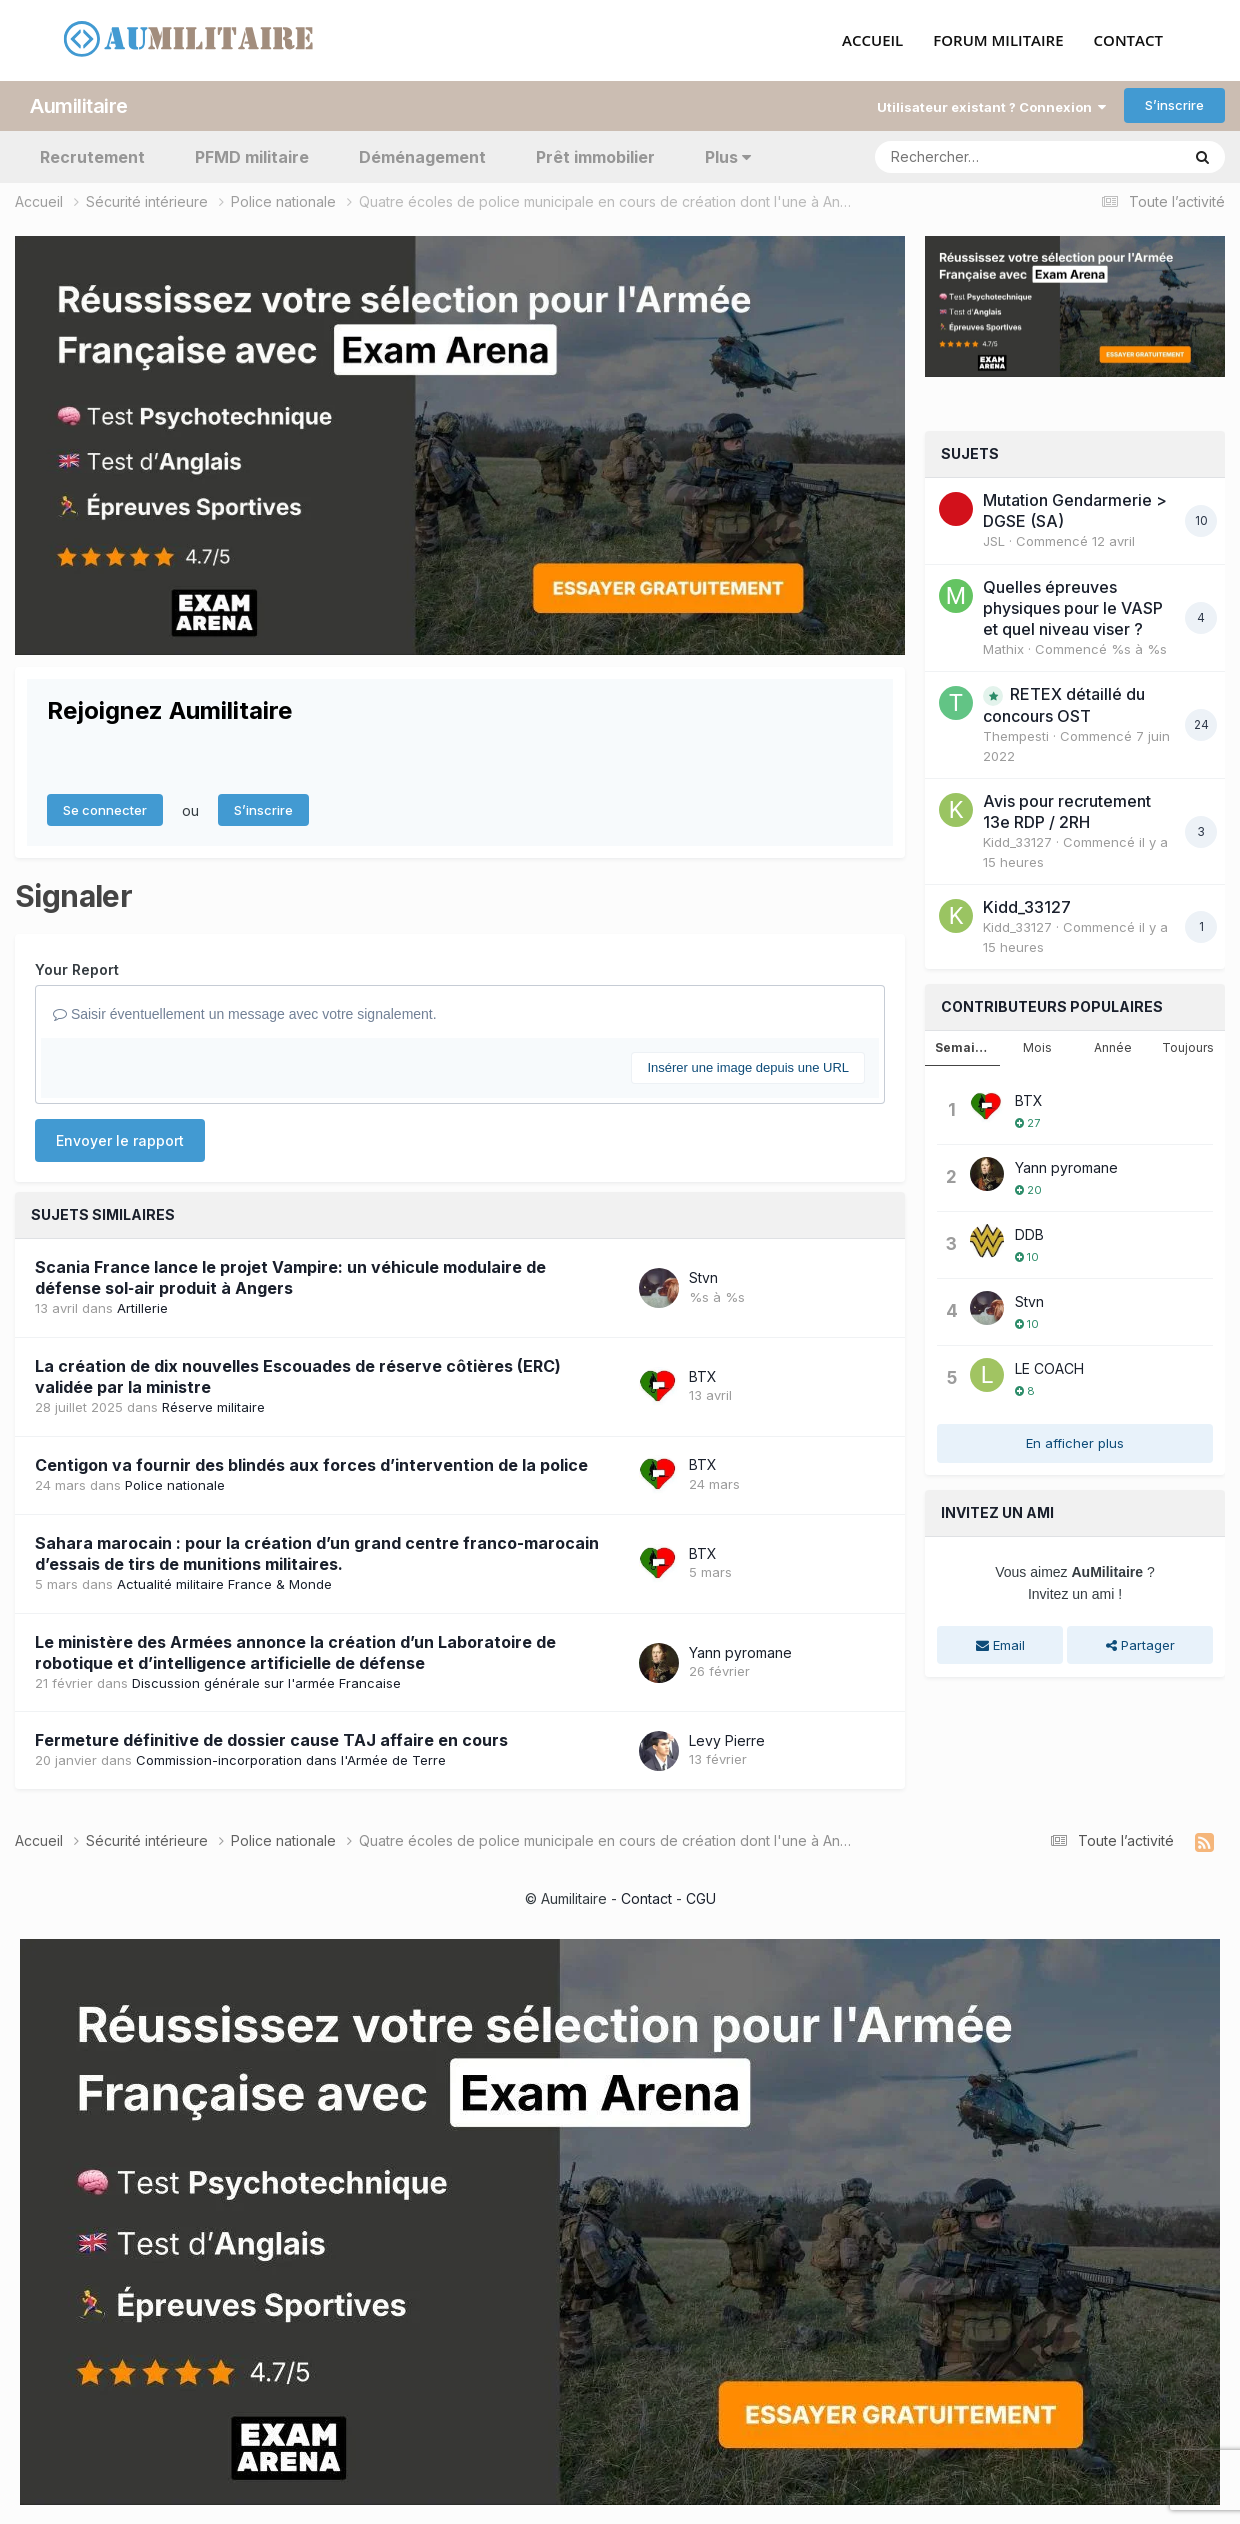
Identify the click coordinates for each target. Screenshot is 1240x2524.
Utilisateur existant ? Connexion (991, 106)
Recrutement (92, 156)
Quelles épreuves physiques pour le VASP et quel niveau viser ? (1073, 607)
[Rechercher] (970, 156)
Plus (728, 156)
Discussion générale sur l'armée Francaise (266, 1682)
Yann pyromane (740, 1651)
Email (1000, 1644)
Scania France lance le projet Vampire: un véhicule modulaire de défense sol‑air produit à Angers (290, 1277)
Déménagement (422, 156)
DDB (1029, 1233)
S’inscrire (1174, 105)
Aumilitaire (79, 105)
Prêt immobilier (595, 156)
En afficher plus (1075, 1442)
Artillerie (142, 1308)
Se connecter (105, 810)
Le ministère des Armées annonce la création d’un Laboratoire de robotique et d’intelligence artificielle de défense (295, 1651)
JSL (994, 541)
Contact (646, 1897)
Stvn (703, 1276)
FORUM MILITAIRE (998, 41)
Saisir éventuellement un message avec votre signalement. (245, 1014)
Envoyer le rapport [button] (120, 1140)
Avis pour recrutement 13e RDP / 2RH (1067, 811)
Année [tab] (1113, 1047)
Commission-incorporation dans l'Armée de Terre (291, 1760)
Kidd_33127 (1017, 842)
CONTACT (1128, 41)
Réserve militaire (213, 1406)
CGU (701, 1897)
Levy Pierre (727, 1739)
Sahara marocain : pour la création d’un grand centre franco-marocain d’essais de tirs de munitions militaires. (317, 1552)
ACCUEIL (872, 41)
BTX (703, 1375)
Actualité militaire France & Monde (224, 1583)
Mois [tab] (1037, 1047)
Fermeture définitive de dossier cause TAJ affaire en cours (271, 1740)
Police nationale (175, 1484)
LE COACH (1049, 1367)
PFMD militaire (252, 156)
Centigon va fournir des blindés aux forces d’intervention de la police (311, 1464)
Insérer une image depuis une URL (748, 1066)
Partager (1140, 1644)
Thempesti (1016, 736)
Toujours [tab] (1188, 1047)
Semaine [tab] (963, 1047)
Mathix (1003, 648)
